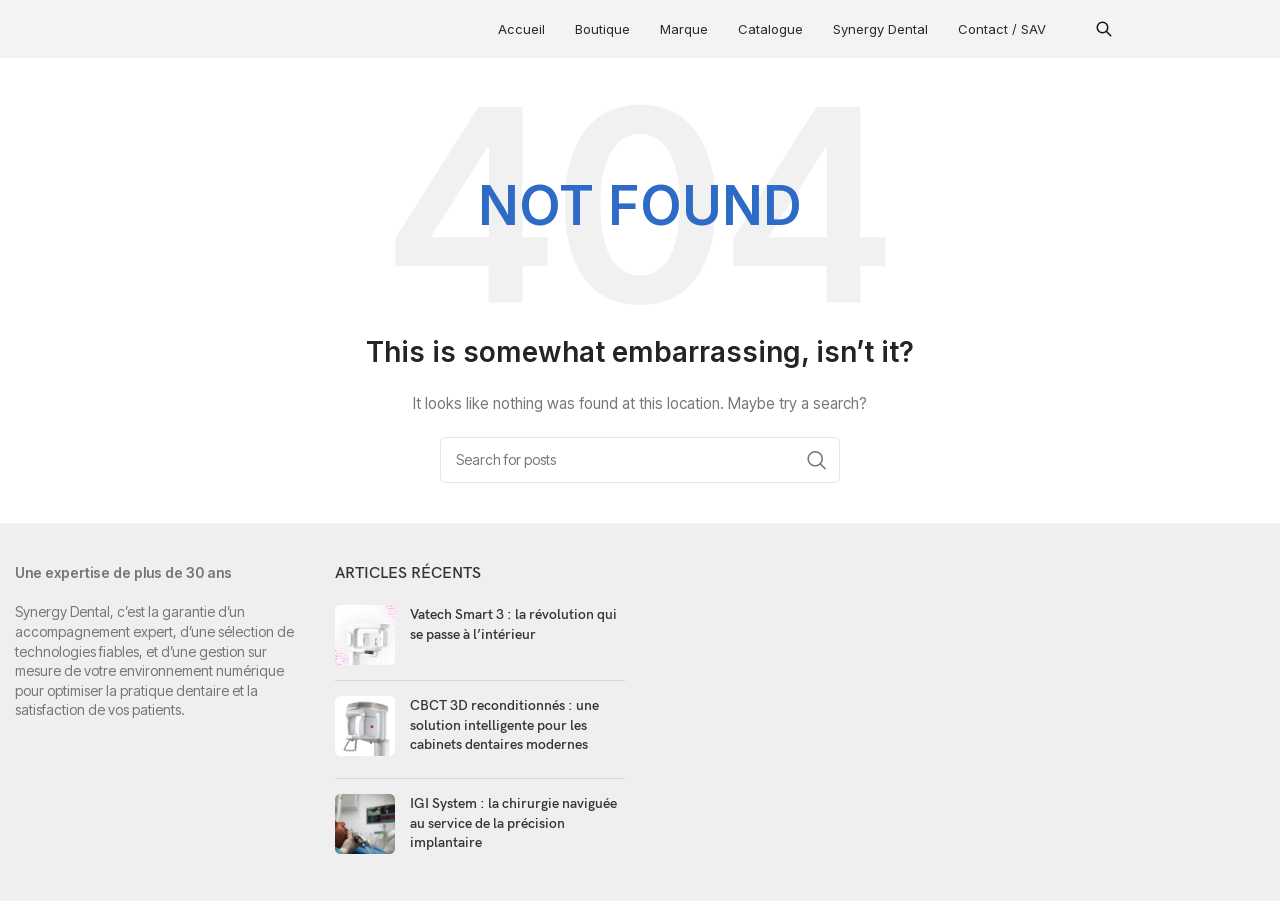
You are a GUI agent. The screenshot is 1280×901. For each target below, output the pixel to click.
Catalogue (770, 29)
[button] (1104, 29)
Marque (684, 29)
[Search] (640, 460)
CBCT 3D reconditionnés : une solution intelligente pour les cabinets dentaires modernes (504, 725)
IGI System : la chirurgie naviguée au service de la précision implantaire (513, 823)
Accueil (521, 29)
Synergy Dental (880, 29)
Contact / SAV (1002, 29)
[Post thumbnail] (365, 635)
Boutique (602, 29)
